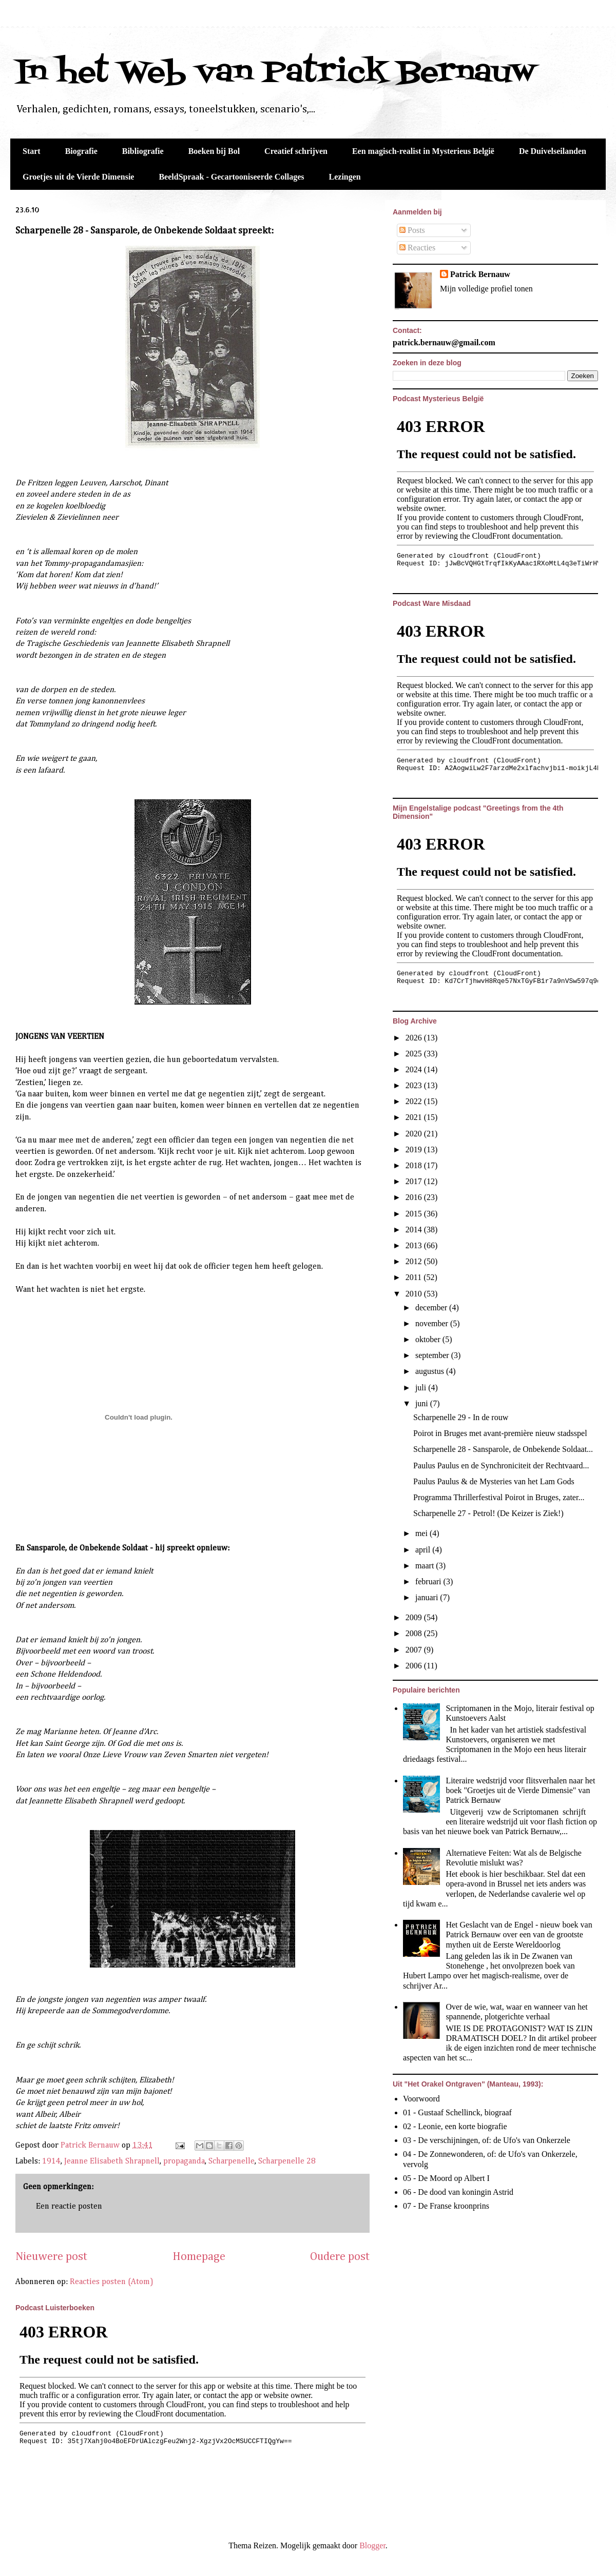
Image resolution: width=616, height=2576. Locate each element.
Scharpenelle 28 (287, 2161)
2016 (415, 1197)
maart (425, 1565)
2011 (415, 1277)
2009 (415, 1617)
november (432, 1323)
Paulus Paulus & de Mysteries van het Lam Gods (493, 1481)
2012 (415, 1261)
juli (421, 1387)
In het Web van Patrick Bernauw (275, 73)
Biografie (81, 151)
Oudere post (340, 2257)
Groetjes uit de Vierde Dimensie (78, 176)
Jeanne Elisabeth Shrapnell (112, 2161)
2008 (415, 1633)
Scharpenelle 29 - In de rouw (460, 1417)
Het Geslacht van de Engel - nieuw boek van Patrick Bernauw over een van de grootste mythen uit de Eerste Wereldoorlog (519, 1934)
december (432, 1307)
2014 (415, 1229)
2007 (415, 1649)
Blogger (372, 2545)
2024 (415, 1069)
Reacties (417, 247)
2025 (415, 1053)
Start (32, 151)
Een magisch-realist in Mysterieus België (423, 151)
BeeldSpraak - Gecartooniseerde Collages (231, 176)
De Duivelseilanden (552, 151)
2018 (415, 1165)
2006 (415, 1665)
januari (427, 1597)
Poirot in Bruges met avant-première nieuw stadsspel (500, 1433)
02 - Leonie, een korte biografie (455, 2126)
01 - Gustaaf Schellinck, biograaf (457, 2112)
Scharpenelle (231, 2161)
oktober (428, 1339)
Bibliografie (143, 151)
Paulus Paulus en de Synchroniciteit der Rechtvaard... (501, 1465)
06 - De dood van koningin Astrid (458, 2192)
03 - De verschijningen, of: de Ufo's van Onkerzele (486, 2140)
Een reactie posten (69, 2207)
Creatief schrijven (296, 151)
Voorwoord (421, 2098)
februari (429, 1581)
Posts (412, 230)
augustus (430, 1371)
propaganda (184, 2161)
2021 (415, 1117)
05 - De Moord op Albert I (446, 2178)
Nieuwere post (51, 2257)
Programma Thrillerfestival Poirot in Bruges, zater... (498, 1497)
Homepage (198, 2257)
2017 (415, 1181)
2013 (415, 1245)
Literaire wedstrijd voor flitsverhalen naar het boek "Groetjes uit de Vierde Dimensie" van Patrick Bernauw (520, 1790)
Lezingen (345, 176)
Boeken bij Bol (214, 151)
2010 (415, 1293)
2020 (415, 1133)
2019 (415, 1149)
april (423, 1549)
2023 (415, 1085)
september (433, 1355)
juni (422, 1403)
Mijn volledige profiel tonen (486, 288)
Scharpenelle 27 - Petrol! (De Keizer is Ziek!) (488, 1513)
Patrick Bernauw (480, 274)
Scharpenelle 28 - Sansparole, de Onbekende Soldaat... (503, 1449)
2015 (415, 1213)
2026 (415, 1037)
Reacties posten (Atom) (111, 2282)
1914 (51, 2161)
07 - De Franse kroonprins (446, 2205)
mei (422, 1533)
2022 (415, 1101)
